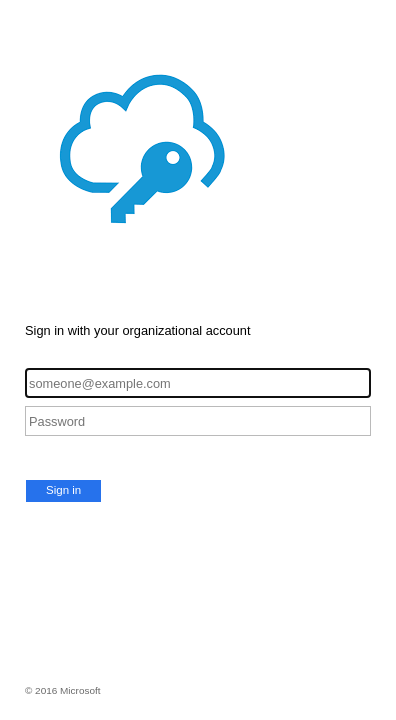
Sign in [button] (63, 490)
